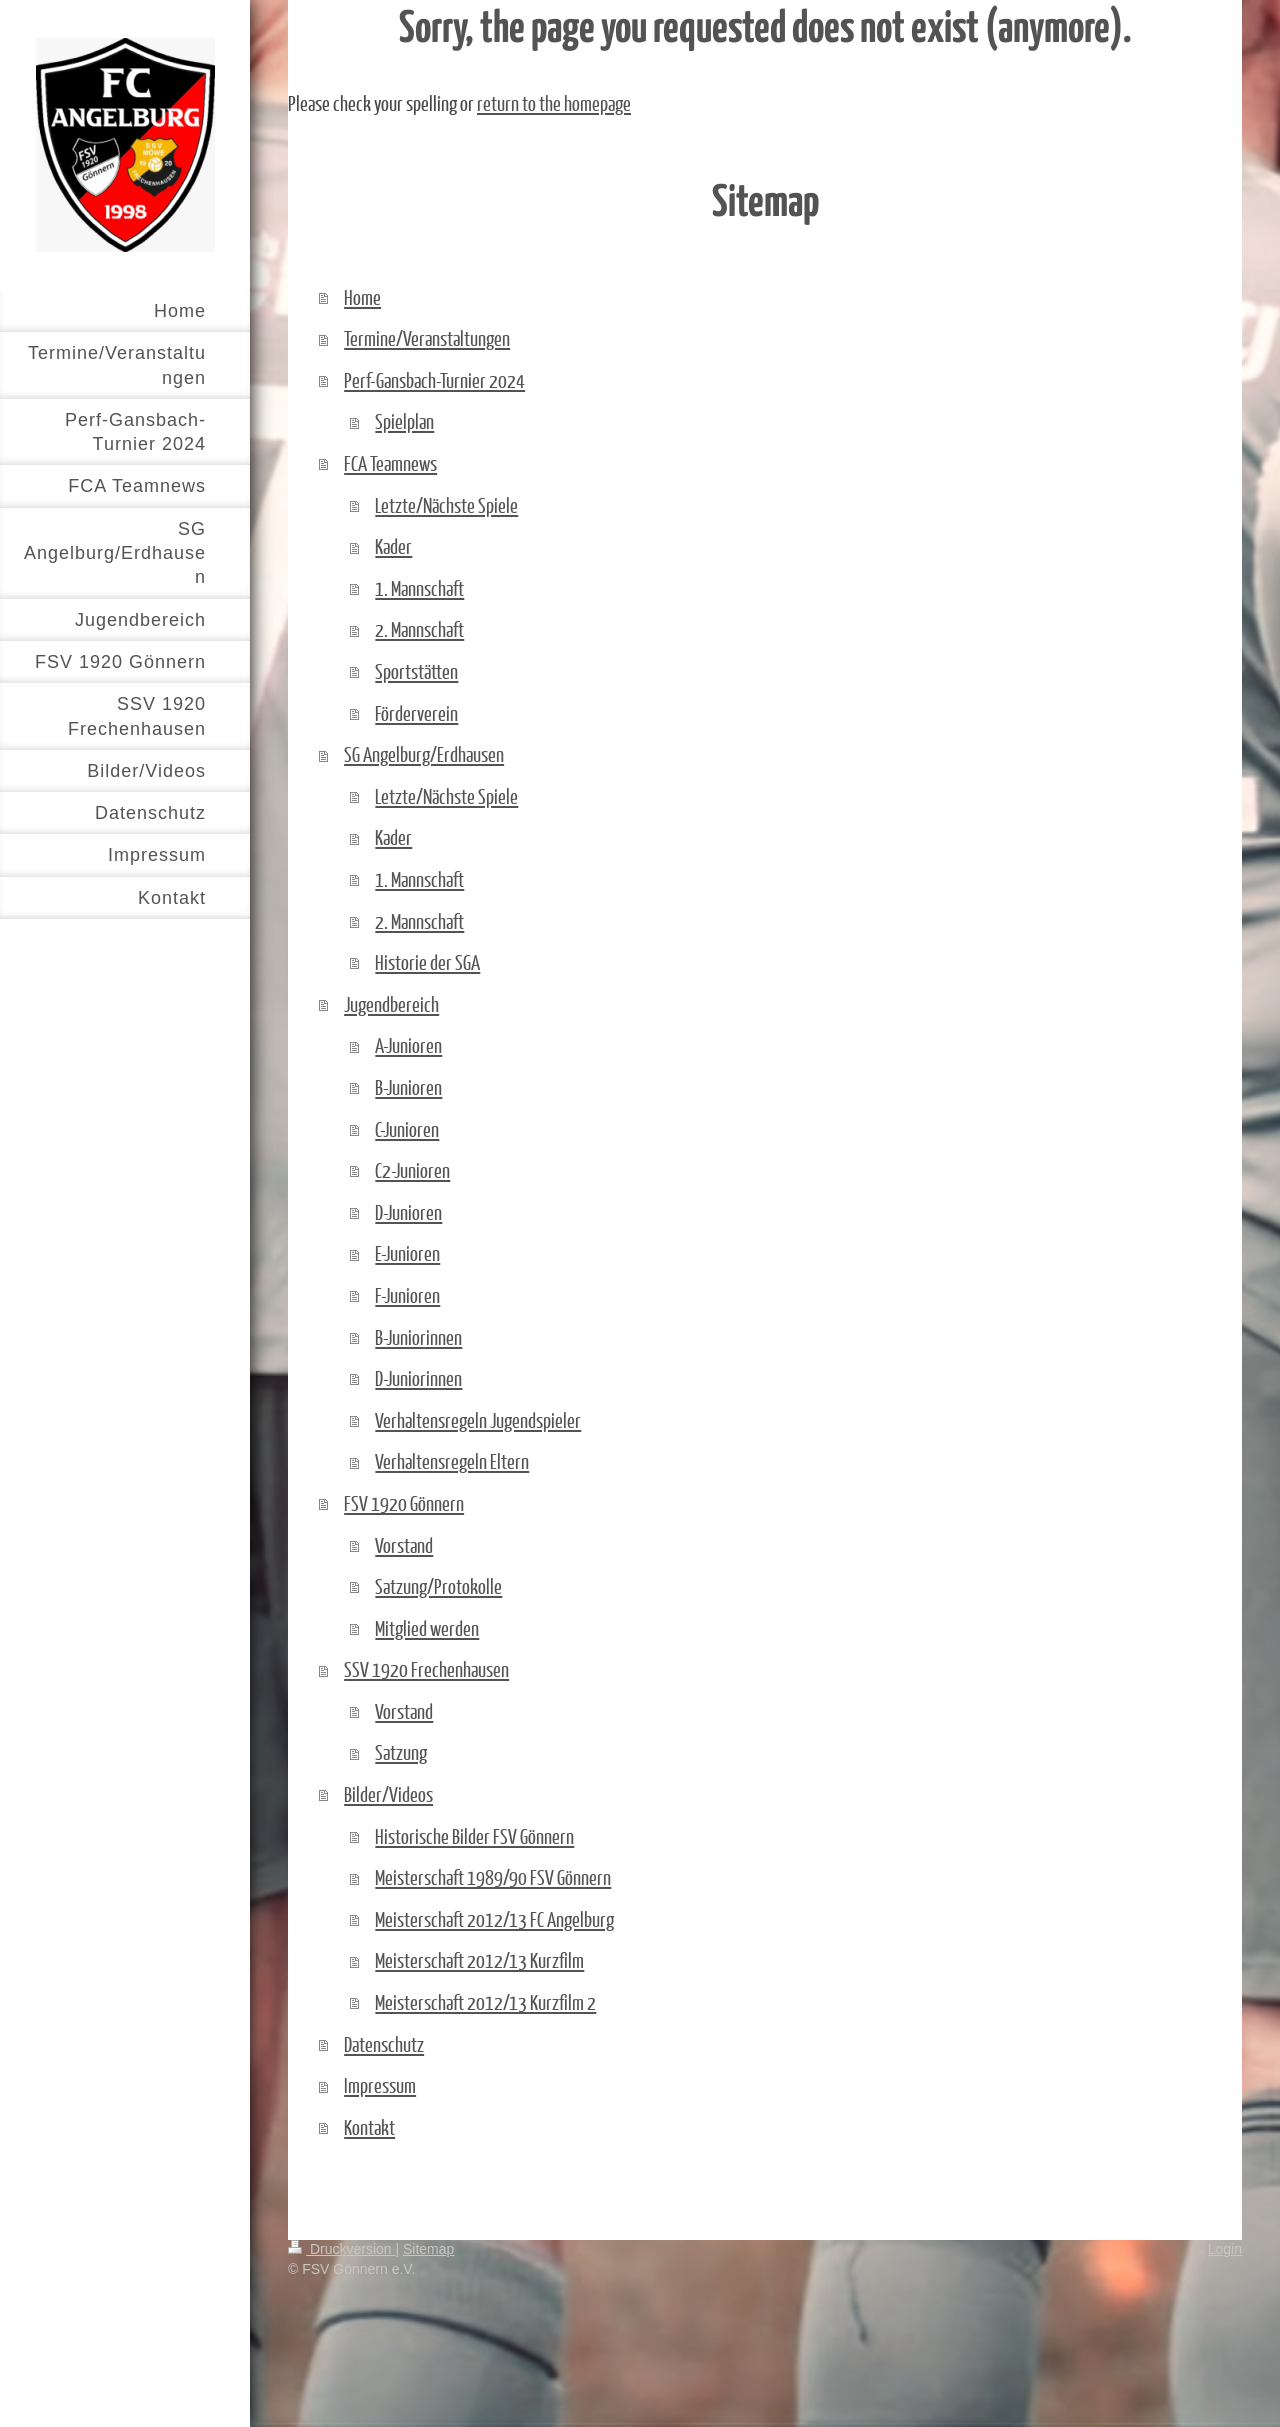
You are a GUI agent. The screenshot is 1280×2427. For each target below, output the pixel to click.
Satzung (401, 1752)
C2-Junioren (412, 1170)
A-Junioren (408, 1045)
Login (1225, 2249)
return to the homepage (554, 103)
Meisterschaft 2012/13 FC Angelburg (494, 1919)
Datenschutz (384, 2044)
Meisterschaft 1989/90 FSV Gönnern (493, 1877)
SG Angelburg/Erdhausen (424, 754)
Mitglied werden (427, 1628)
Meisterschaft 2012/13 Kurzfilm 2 (485, 2002)
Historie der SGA (427, 962)
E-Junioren (407, 1253)
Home (362, 297)
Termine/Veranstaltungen (427, 338)
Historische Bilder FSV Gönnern (474, 1836)
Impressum (380, 2085)
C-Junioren (407, 1129)
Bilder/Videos (388, 1794)
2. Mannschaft (419, 629)
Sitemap (428, 2249)
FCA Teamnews (390, 463)
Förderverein (416, 713)
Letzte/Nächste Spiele (446, 505)
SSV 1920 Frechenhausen (426, 1669)
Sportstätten (416, 671)
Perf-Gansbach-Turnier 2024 (434, 380)
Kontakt (369, 2127)
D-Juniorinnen (418, 1378)
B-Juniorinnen (418, 1337)
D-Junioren (408, 1212)
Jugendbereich (391, 1004)
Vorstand (404, 1545)
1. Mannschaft (419, 588)
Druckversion (341, 2249)
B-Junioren (408, 1087)
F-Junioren (407, 1295)
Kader (393, 546)
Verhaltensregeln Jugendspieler (478, 1420)
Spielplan (404, 421)
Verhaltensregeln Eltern (452, 1461)
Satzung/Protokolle (438, 1586)
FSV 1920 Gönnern (404, 1503)
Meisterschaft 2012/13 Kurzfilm (479, 1960)
